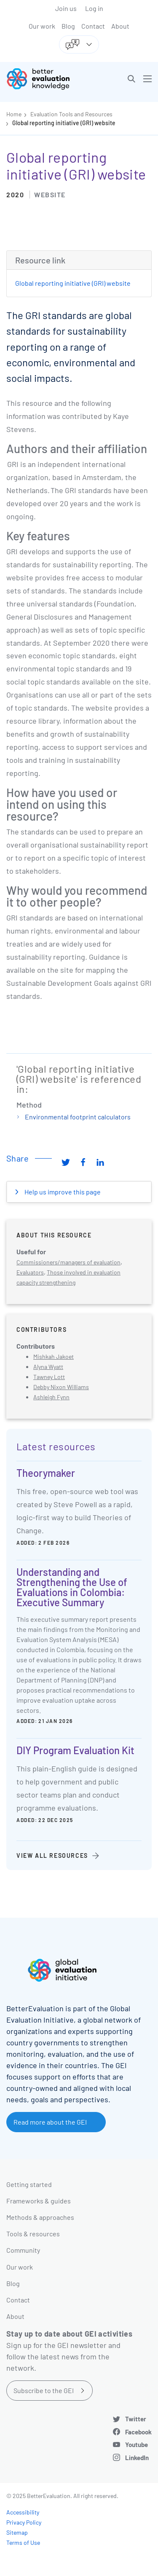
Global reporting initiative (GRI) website (63, 122)
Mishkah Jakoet (53, 1356)
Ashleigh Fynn (51, 1397)
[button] (131, 79)
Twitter (135, 2419)
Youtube (136, 2444)
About (120, 26)
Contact (93, 26)
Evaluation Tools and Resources (71, 114)
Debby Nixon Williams (61, 1386)
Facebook (138, 2432)
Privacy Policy (23, 2522)
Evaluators (30, 1272)
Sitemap (17, 2532)
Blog (68, 26)
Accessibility (22, 2512)
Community (23, 2250)
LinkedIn (137, 2457)
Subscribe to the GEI (43, 2390)
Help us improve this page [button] (62, 1192)
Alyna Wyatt (48, 1366)
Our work (42, 26)
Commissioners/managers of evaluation (68, 1262)
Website (50, 195)
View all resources (52, 1855)
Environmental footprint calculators (78, 1117)
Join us (66, 8)
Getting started (29, 2184)
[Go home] (46, 78)
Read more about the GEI (50, 2122)
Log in (94, 8)
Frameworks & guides (38, 2201)
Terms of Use (23, 2542)
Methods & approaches (40, 2217)
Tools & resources (33, 2234)
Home (13, 114)
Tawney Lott (49, 1376)
